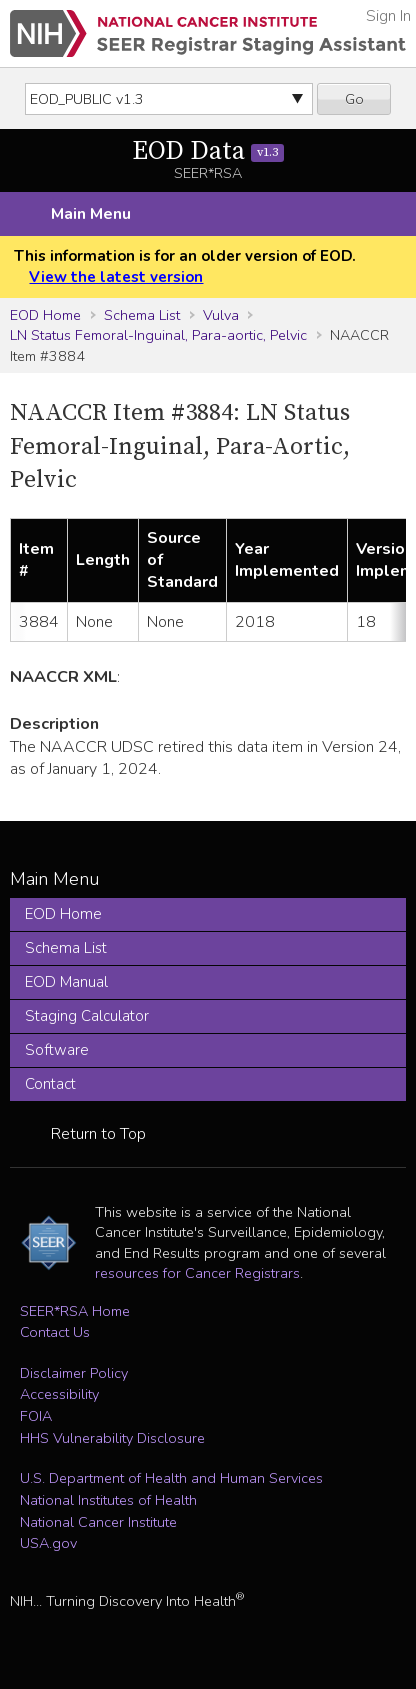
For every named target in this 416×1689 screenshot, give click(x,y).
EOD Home (45, 315)
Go (354, 99)
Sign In (388, 16)
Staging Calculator (87, 1016)
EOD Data (208, 151)
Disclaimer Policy (74, 1373)
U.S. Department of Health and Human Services (171, 1478)
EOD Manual (66, 982)
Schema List (142, 315)
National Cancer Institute (98, 1522)
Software (57, 1050)
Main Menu (91, 214)
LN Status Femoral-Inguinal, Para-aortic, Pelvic (158, 335)
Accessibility (59, 1394)
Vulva (221, 315)
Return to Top (98, 1134)
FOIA (36, 1416)
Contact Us (55, 1332)
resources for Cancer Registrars (197, 1273)
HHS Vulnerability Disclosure (112, 1438)
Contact (50, 1084)
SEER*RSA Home (75, 1311)
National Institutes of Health (108, 1500)
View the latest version (116, 277)
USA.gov (48, 1543)
